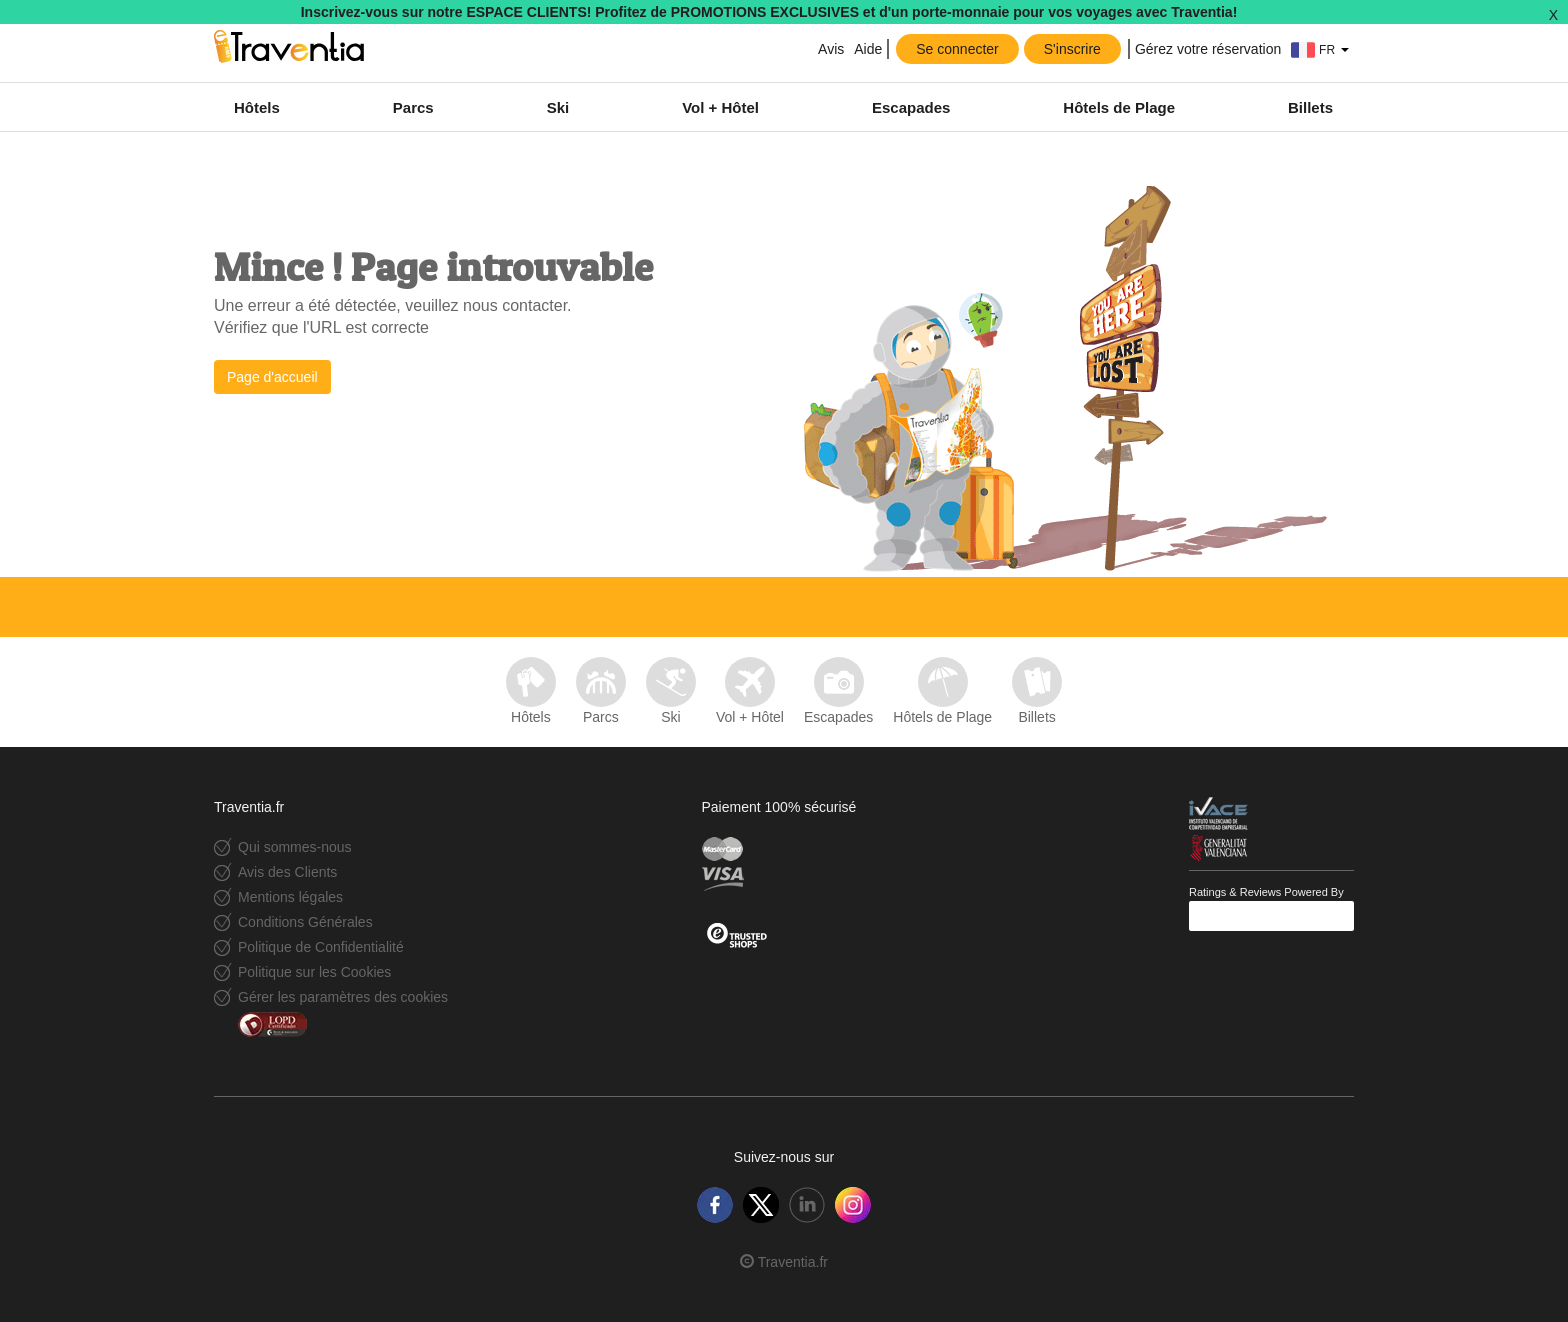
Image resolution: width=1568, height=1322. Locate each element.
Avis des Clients (287, 872)
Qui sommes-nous (295, 847)
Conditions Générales (305, 922)
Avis (829, 49)
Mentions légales (290, 897)
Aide (868, 49)
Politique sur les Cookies (314, 972)
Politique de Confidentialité (321, 947)
